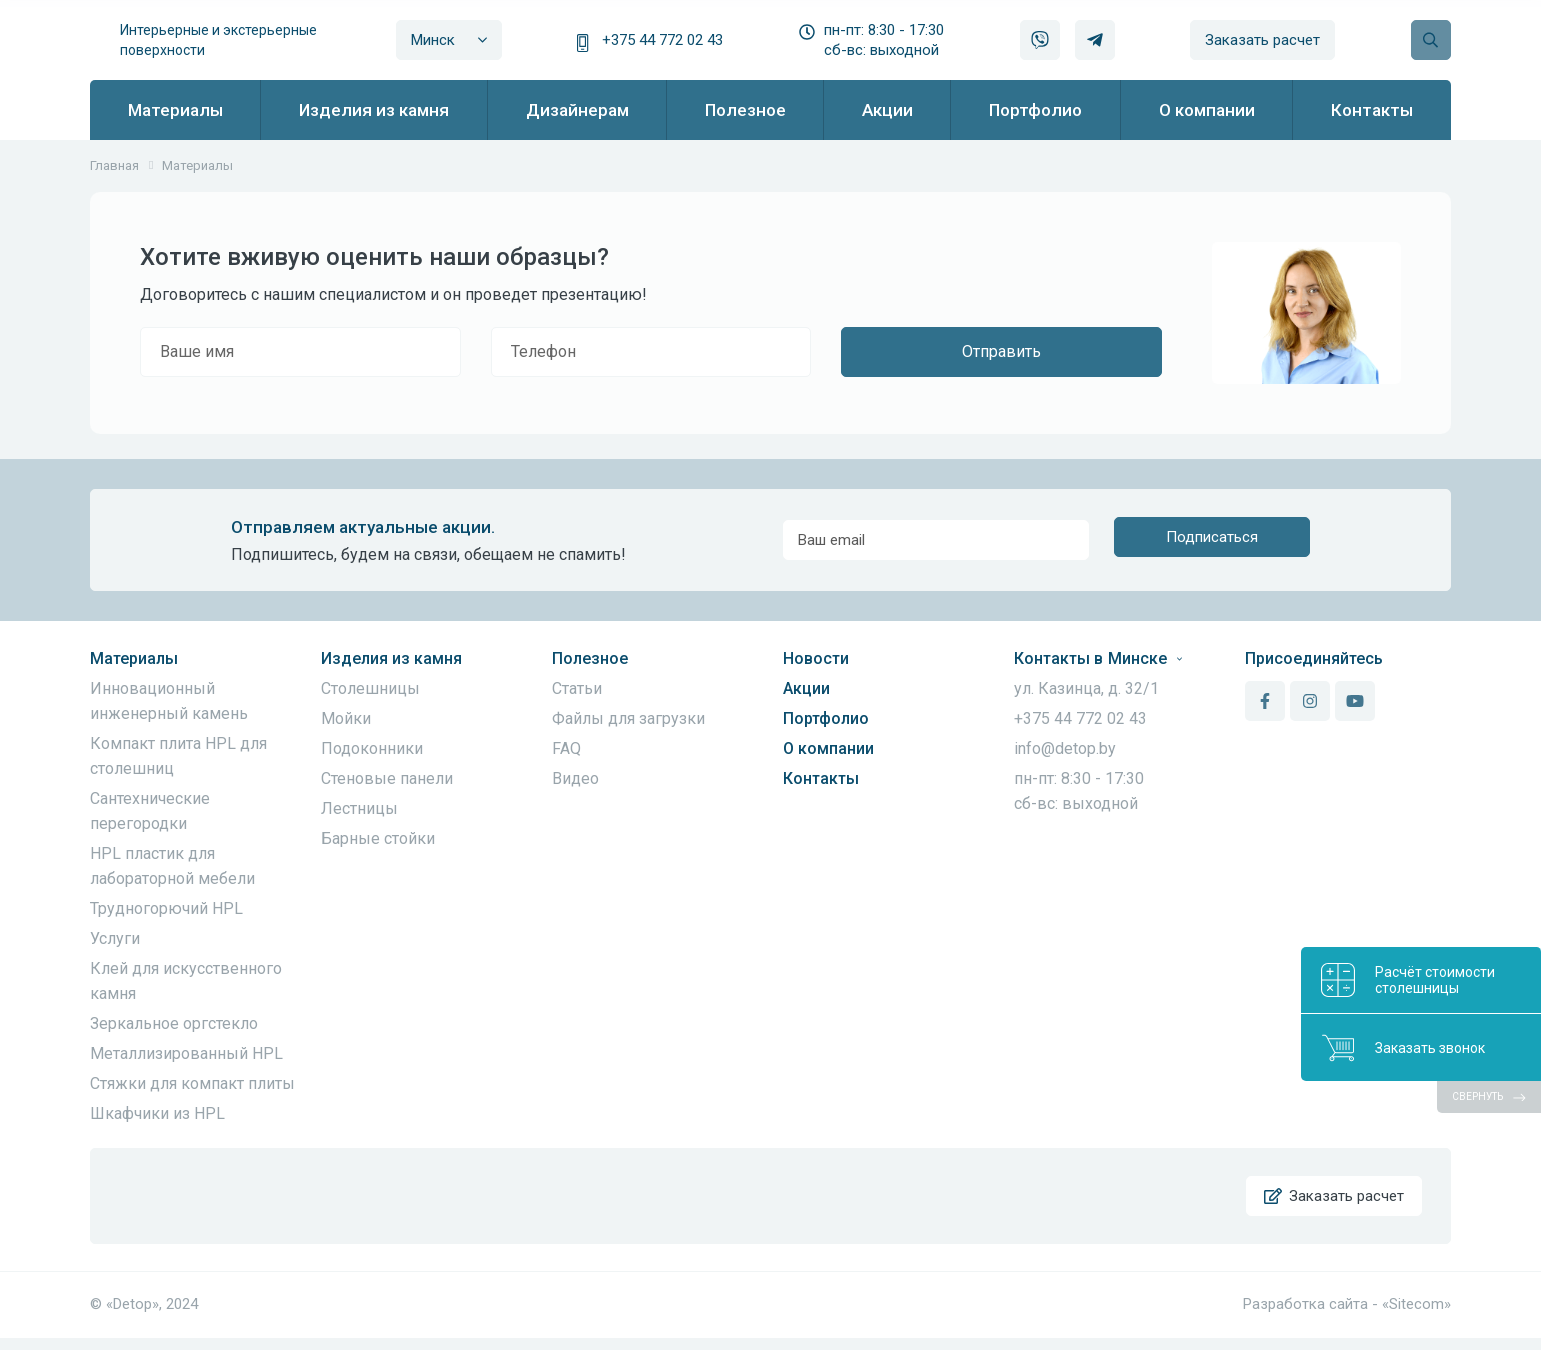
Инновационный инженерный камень (169, 701)
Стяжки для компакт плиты (192, 1083)
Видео (575, 778)
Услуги (115, 938)
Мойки (346, 718)
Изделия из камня (391, 658)
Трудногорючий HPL (166, 908)
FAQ (566, 748)
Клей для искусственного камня (186, 981)
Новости (816, 658)
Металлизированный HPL (186, 1053)
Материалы (134, 658)
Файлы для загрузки (628, 718)
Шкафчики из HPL (157, 1113)
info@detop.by (1065, 748)
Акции (806, 688)
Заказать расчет (1262, 40)
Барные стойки (378, 838)
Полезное (590, 658)
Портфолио (826, 718)
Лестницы (359, 808)
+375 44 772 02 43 (662, 40)
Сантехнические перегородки (150, 811)
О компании (828, 748)
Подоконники (372, 748)
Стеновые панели (387, 778)
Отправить (1001, 351)
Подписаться (1212, 540)
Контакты (821, 778)
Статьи (577, 688)
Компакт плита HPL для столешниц (178, 756)
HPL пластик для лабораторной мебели (172, 866)
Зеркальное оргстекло (174, 1023)
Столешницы (370, 688)
